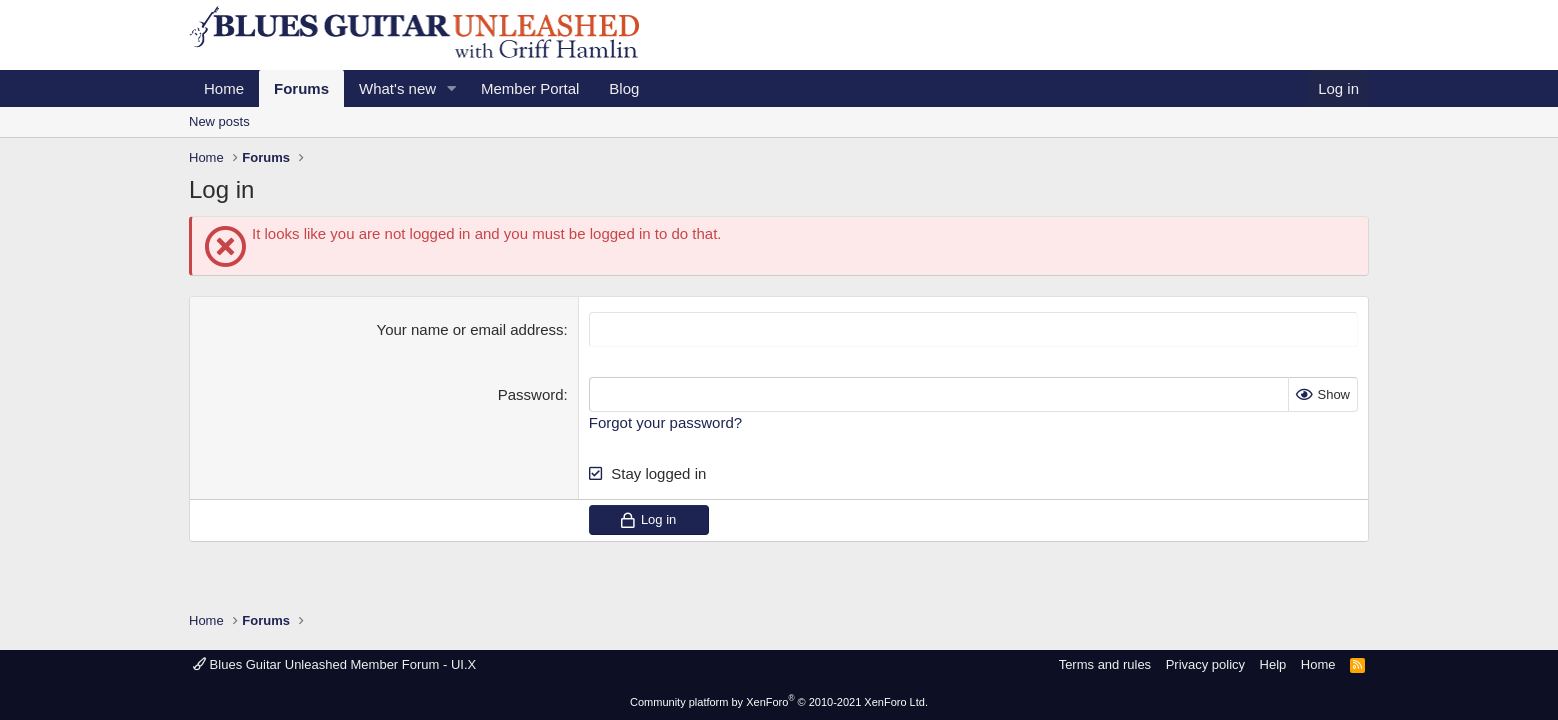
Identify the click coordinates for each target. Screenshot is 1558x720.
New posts (219, 121)
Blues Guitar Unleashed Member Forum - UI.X (334, 664)
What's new (397, 88)
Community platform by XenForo (779, 702)
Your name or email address (470, 329)
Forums (301, 88)
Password (531, 394)
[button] (452, 88)
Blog (624, 88)
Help (1273, 664)
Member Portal (530, 88)
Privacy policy (1205, 664)
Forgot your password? (665, 422)
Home (224, 88)
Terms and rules (1105, 664)
